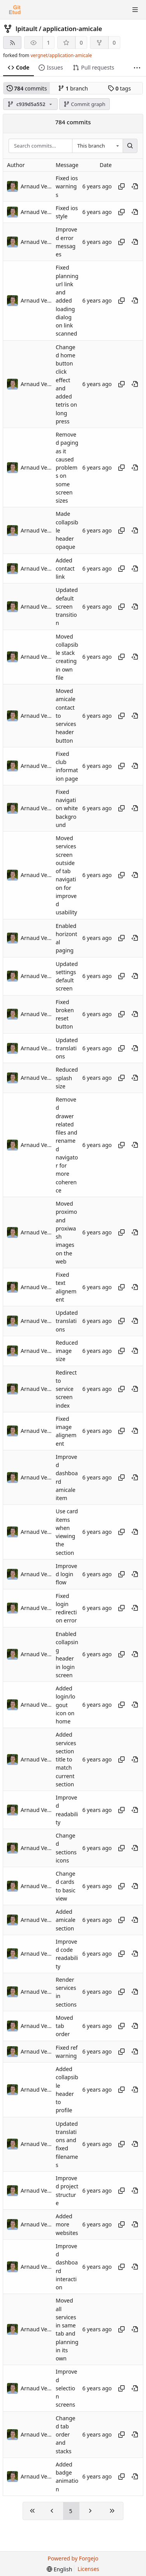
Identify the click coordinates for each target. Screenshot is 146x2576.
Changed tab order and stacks (66, 2434)
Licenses (88, 2569)
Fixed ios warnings (67, 186)
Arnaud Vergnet (36, 186)
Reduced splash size (67, 1078)
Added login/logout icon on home (65, 1705)
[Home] (15, 10)
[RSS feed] (12, 42)
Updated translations (67, 1048)
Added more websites (67, 2224)
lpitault (26, 29)
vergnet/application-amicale (61, 55)
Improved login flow (66, 1574)
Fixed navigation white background (67, 808)
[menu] (59, 2569)
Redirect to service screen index (66, 1389)
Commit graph (84, 104)
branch (73, 88)
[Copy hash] (121, 186)
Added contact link (65, 569)
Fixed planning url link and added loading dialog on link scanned (67, 301)
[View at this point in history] (135, 186)
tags (119, 88)
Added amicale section (66, 1920)
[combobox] (97, 146)
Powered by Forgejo (72, 2558)
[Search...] (130, 146)
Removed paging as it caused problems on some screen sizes (67, 467)
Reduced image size (67, 1351)
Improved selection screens (66, 2388)
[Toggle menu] (135, 10)
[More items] (137, 67)
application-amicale (72, 29)
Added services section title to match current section (66, 1759)
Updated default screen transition (67, 607)
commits (27, 88)
